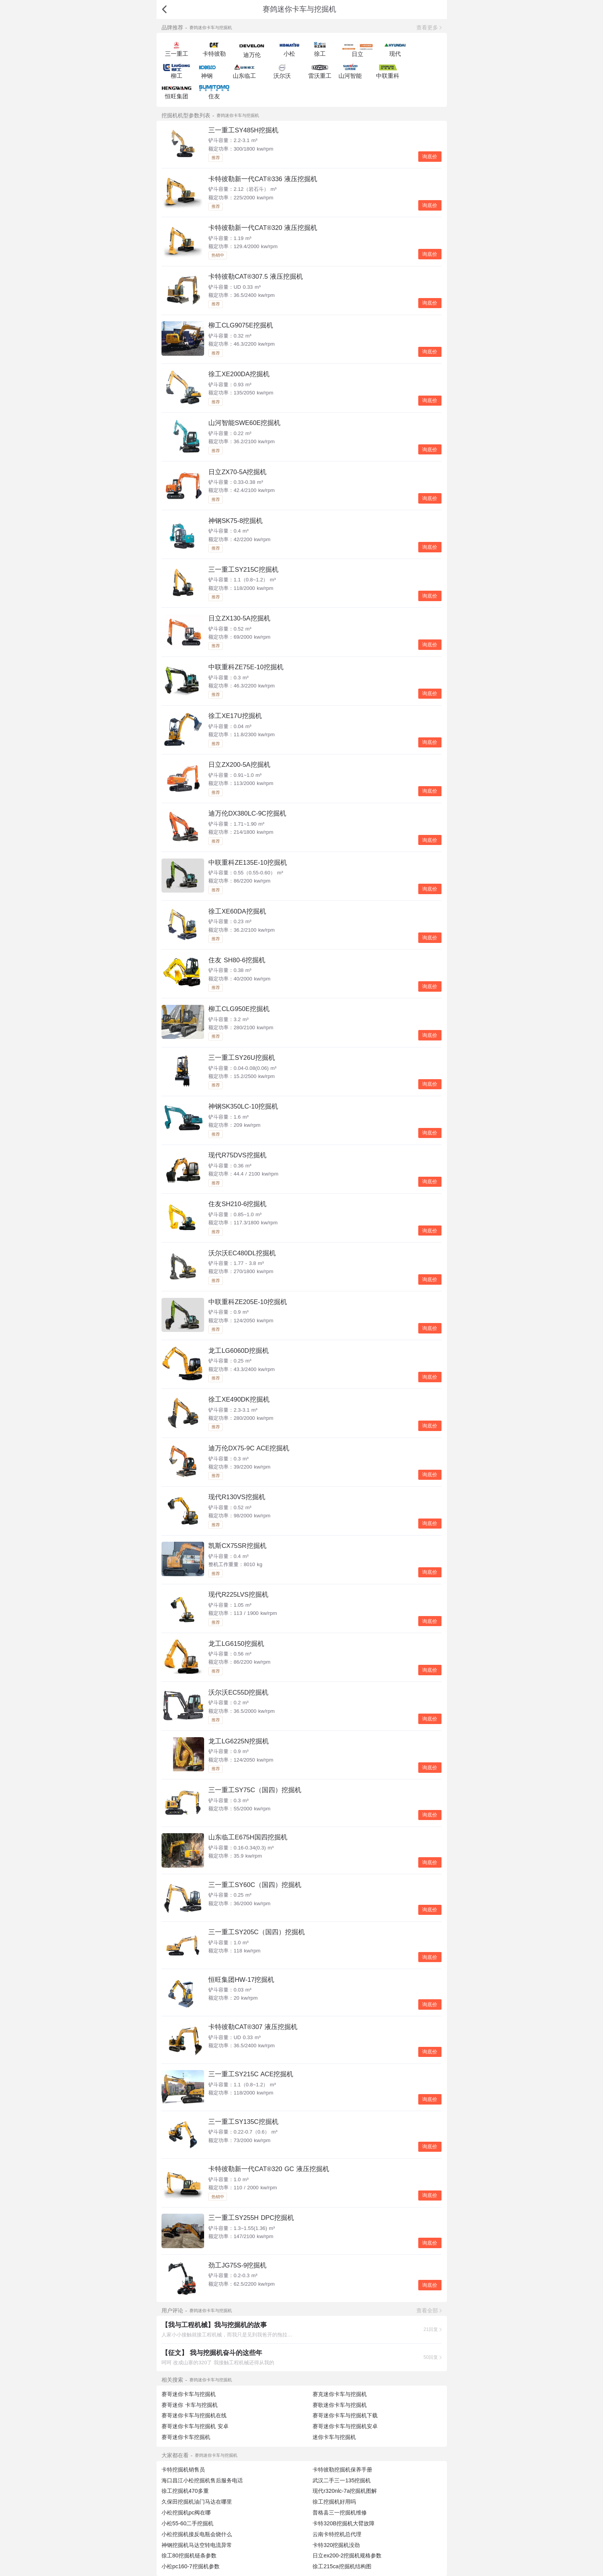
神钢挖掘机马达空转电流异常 (196, 2545)
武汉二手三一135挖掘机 (342, 2480)
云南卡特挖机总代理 (337, 2534)
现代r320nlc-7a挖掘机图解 (345, 2491)
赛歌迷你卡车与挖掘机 (340, 2405)
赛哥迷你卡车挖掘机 (185, 2437)
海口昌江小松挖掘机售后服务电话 (202, 2480)
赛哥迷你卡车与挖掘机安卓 (345, 2426)
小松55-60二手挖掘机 (187, 2523)
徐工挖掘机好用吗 (334, 2502)
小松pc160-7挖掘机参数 (190, 2566)
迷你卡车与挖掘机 (334, 2437)
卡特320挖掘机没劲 (336, 2545)
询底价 (429, 156)
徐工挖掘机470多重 (185, 2491)
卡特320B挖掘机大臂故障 (344, 2523)
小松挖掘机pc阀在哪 (186, 2512)
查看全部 (427, 2310)
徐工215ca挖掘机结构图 (342, 2566)
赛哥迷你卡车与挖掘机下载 (345, 2415)
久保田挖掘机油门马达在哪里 (196, 2502)
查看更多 (427, 27)
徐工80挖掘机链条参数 (188, 2555)
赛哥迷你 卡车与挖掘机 (189, 2405)
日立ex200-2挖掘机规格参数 (347, 2555)
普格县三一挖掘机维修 (340, 2512)
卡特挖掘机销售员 (183, 2469)
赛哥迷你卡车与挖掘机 (188, 2394)
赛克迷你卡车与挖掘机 (340, 2394)
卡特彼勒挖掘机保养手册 (342, 2469)
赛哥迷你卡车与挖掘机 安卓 (194, 2426)
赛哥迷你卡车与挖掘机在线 (194, 2415)
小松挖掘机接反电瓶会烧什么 (196, 2534)
